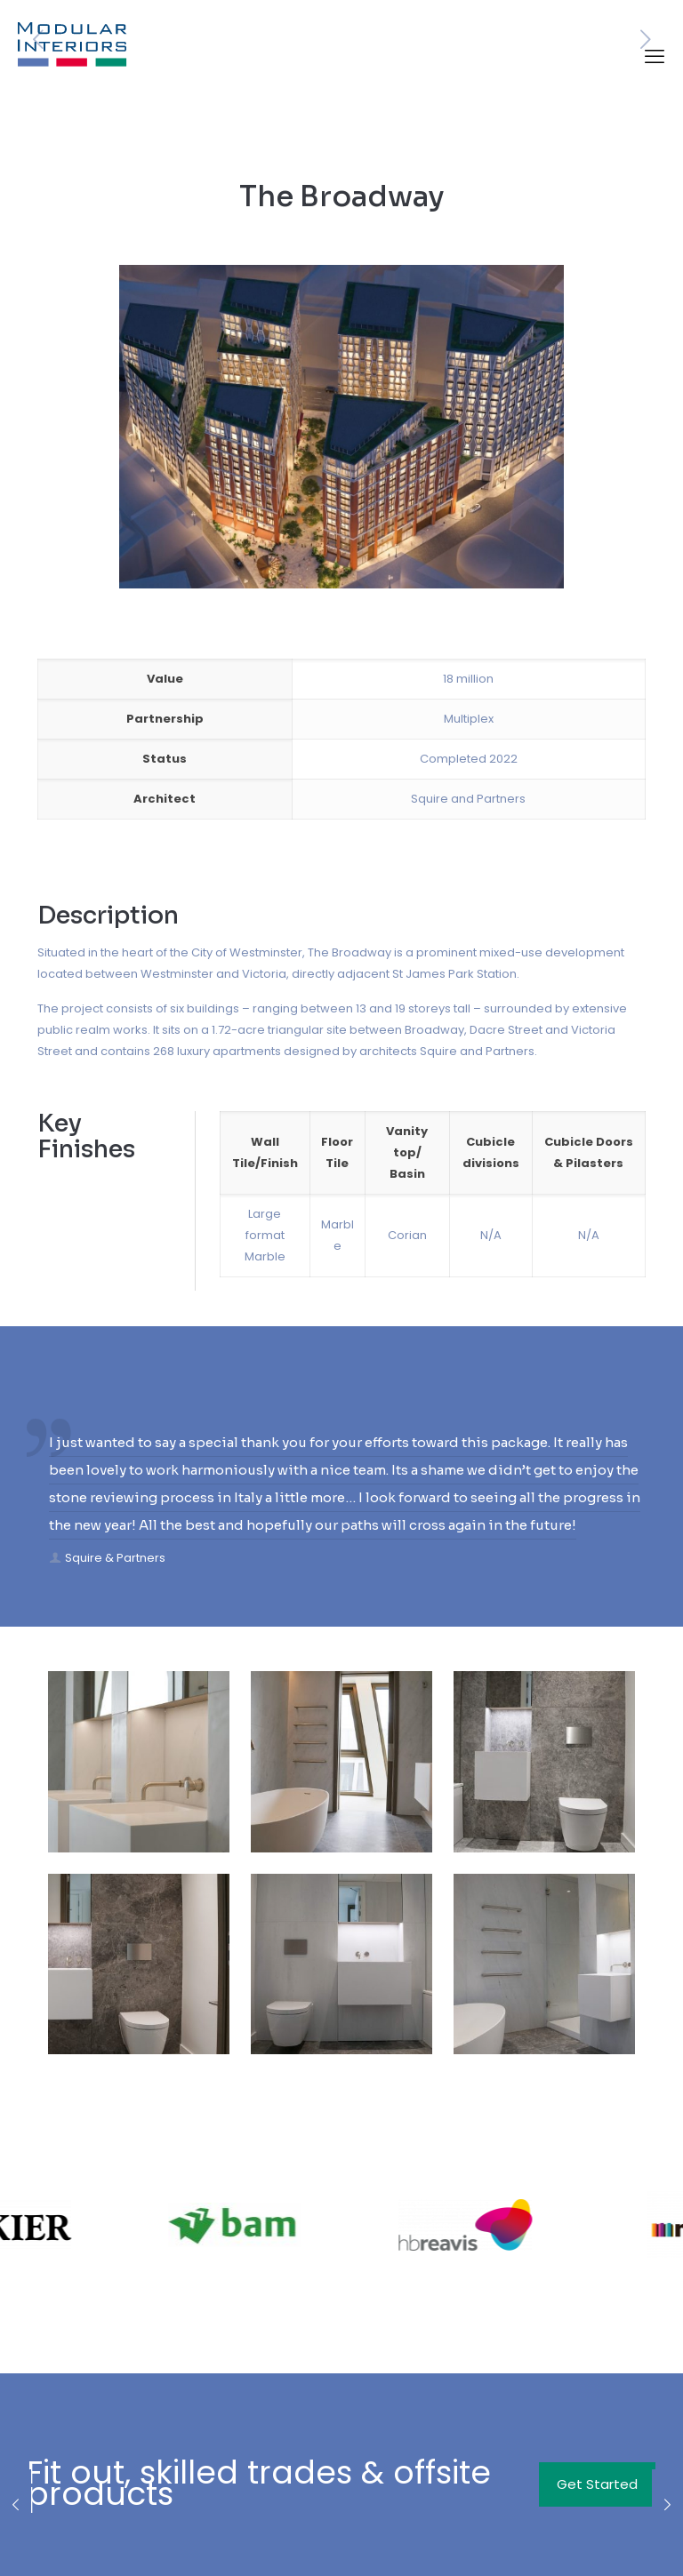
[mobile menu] (654, 57)
